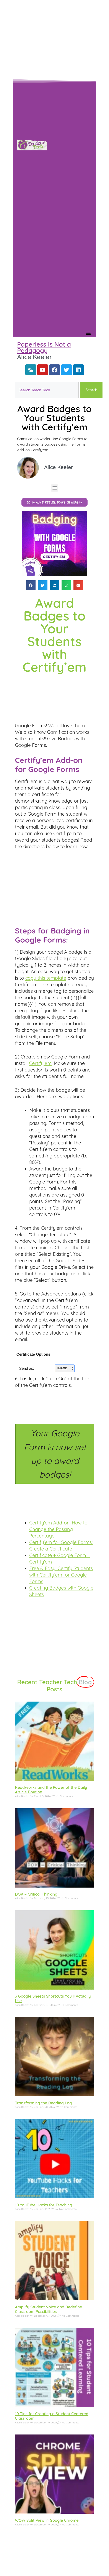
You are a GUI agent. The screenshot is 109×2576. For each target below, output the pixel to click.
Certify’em (40, 1063)
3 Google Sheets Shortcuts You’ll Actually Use (53, 1998)
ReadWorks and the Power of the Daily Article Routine (51, 1790)
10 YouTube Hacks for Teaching (43, 2204)
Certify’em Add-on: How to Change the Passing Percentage (58, 1529)
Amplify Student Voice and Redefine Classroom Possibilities (48, 2309)
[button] (88, 333)
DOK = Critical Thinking (36, 1894)
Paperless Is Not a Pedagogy (44, 347)
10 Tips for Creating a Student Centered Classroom (51, 2416)
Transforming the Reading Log (43, 2102)
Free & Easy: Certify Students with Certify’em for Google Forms (61, 1574)
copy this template (45, 978)
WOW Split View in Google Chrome (47, 2520)
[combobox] (47, 390)
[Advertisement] (62, 45)
